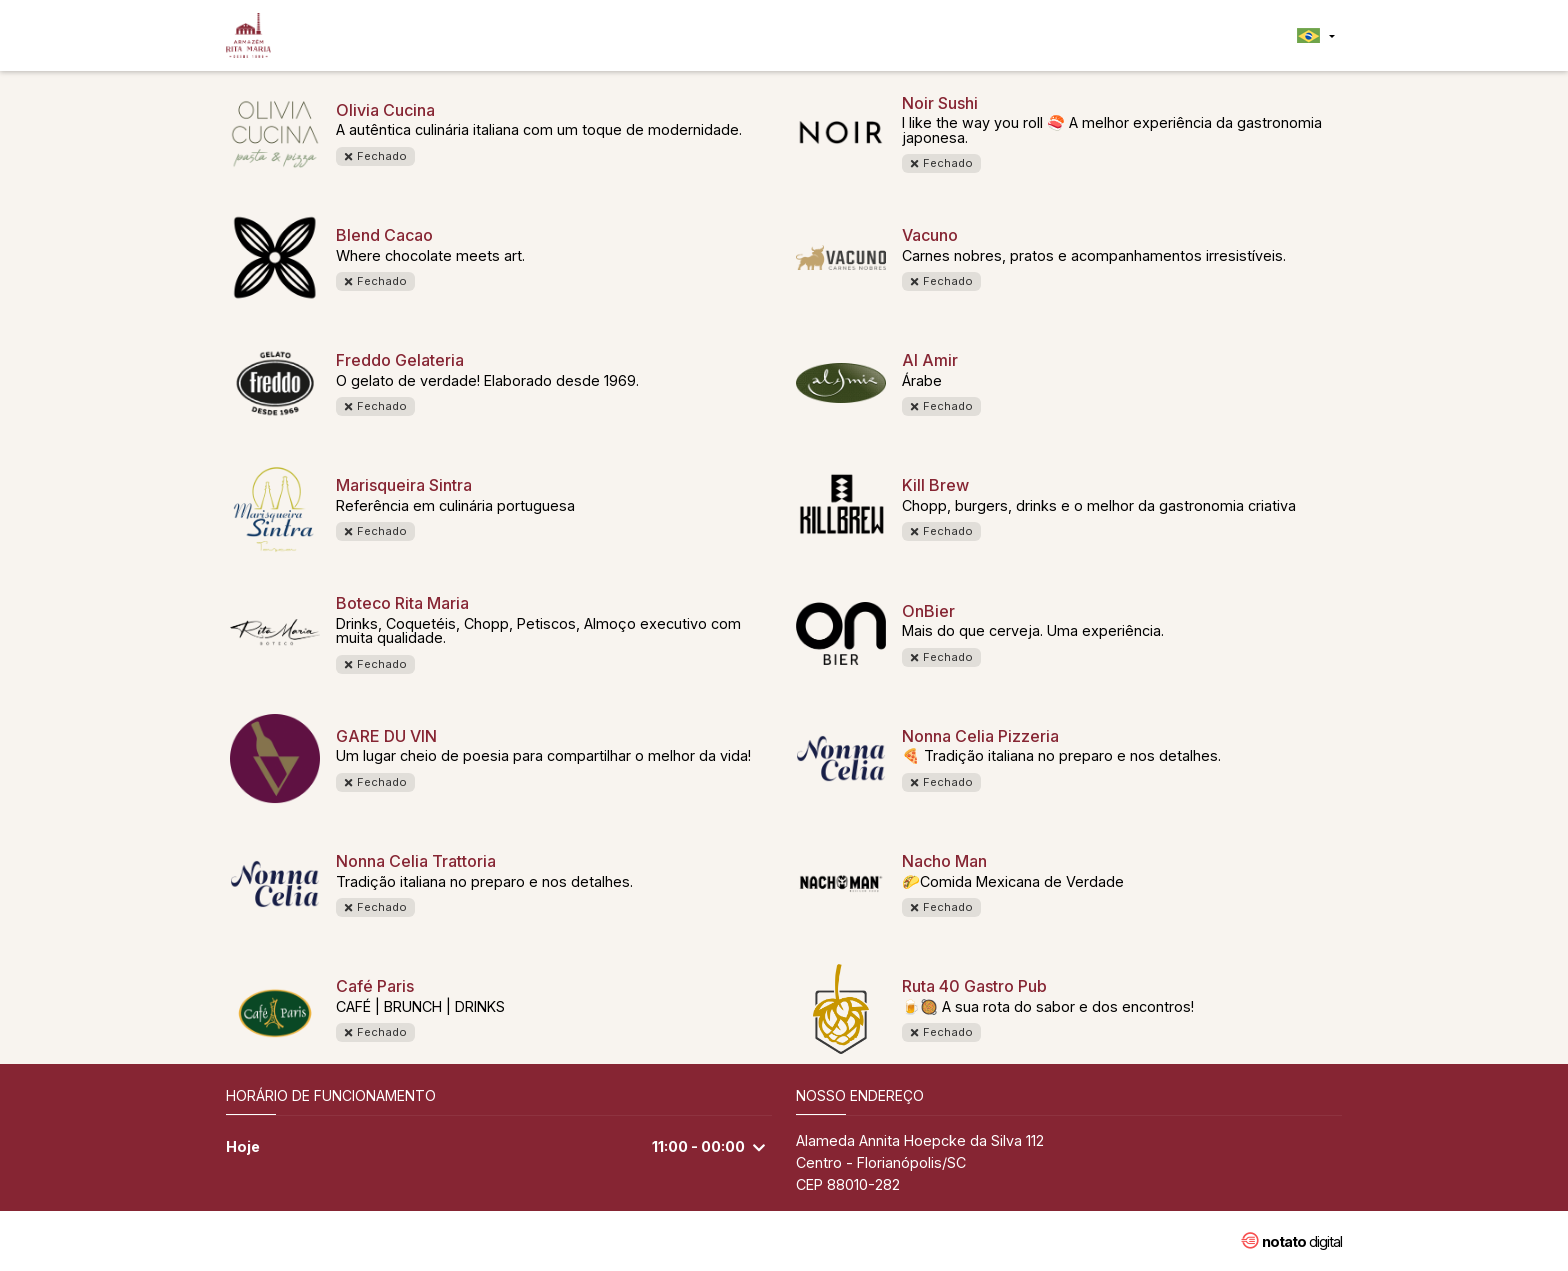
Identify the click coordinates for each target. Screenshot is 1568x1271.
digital (1302, 1241)
